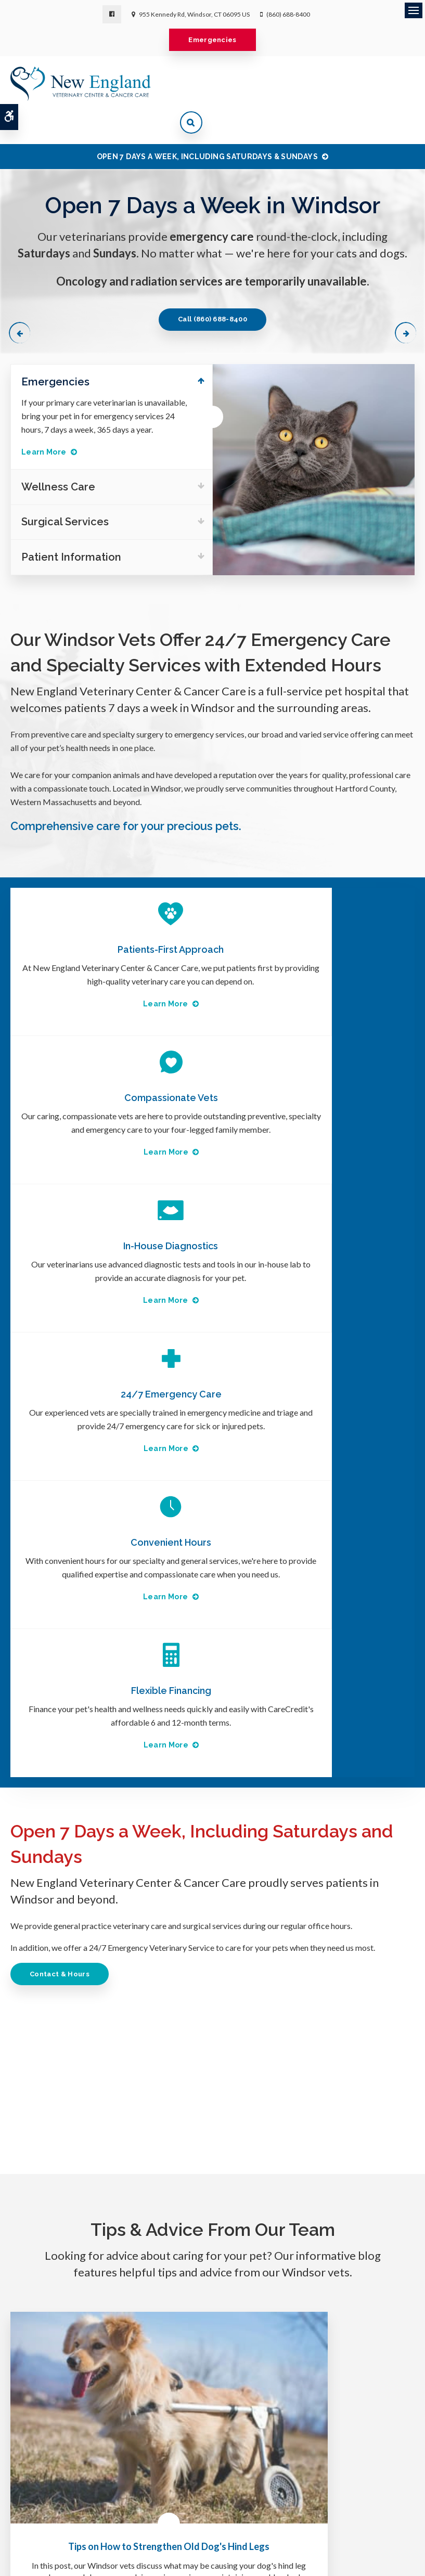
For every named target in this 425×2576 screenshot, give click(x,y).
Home (61, 2451)
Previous (21, 299)
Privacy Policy (348, 2451)
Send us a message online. (347, 2344)
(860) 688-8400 (288, 14)
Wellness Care (241, 2451)
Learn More (44, 421)
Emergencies (212, 40)
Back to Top (299, 2514)
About (95, 2451)
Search (231, 2514)
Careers (296, 2451)
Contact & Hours (63, 1501)
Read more (101, 2090)
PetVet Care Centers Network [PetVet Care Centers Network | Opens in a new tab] (226, 2563)
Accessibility (193, 2514)
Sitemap (262, 2514)
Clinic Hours (216, 2502)
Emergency (180, 2451)
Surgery (133, 2451)
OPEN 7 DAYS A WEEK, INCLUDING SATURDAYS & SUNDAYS (207, 124)
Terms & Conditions (138, 2514)
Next (403, 299)
